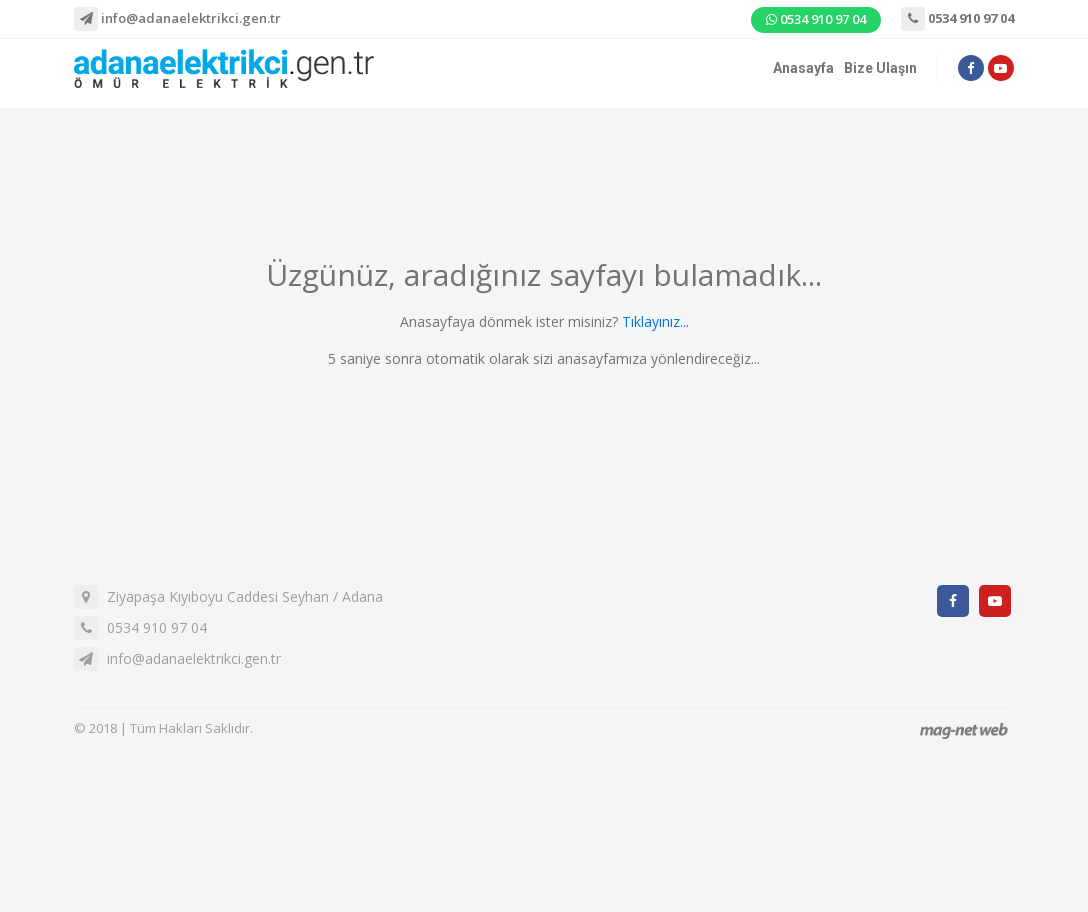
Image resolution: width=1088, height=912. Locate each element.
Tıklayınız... (655, 321)
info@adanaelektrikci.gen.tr (177, 19)
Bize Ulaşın (880, 68)
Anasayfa (803, 68)
